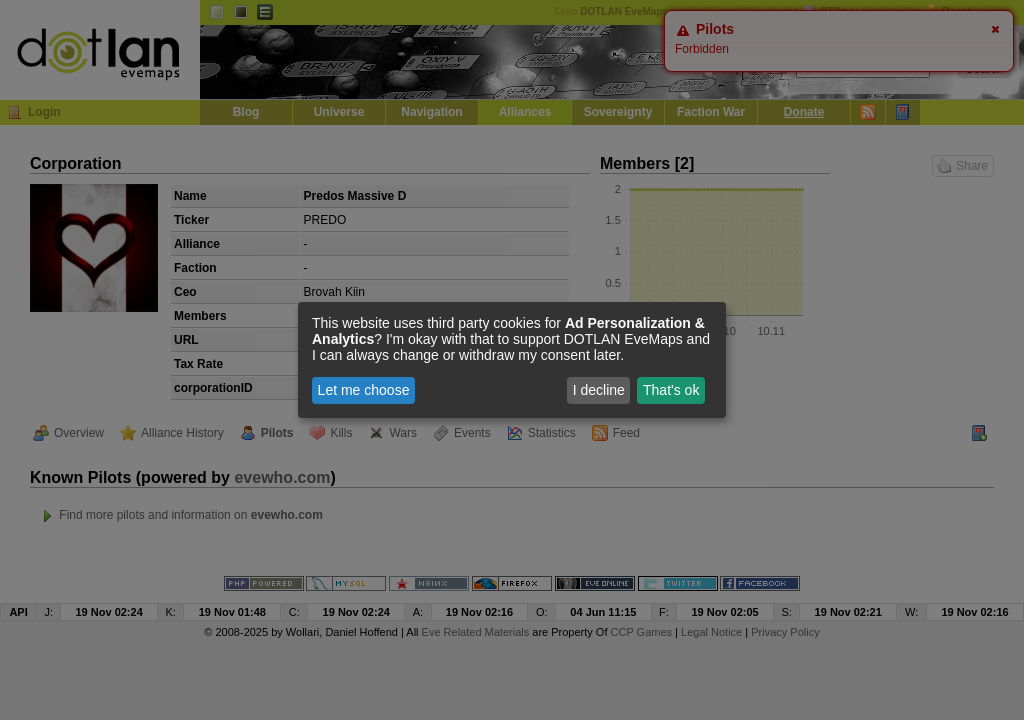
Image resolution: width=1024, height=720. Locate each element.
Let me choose (364, 390)
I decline (599, 390)
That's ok (671, 390)
